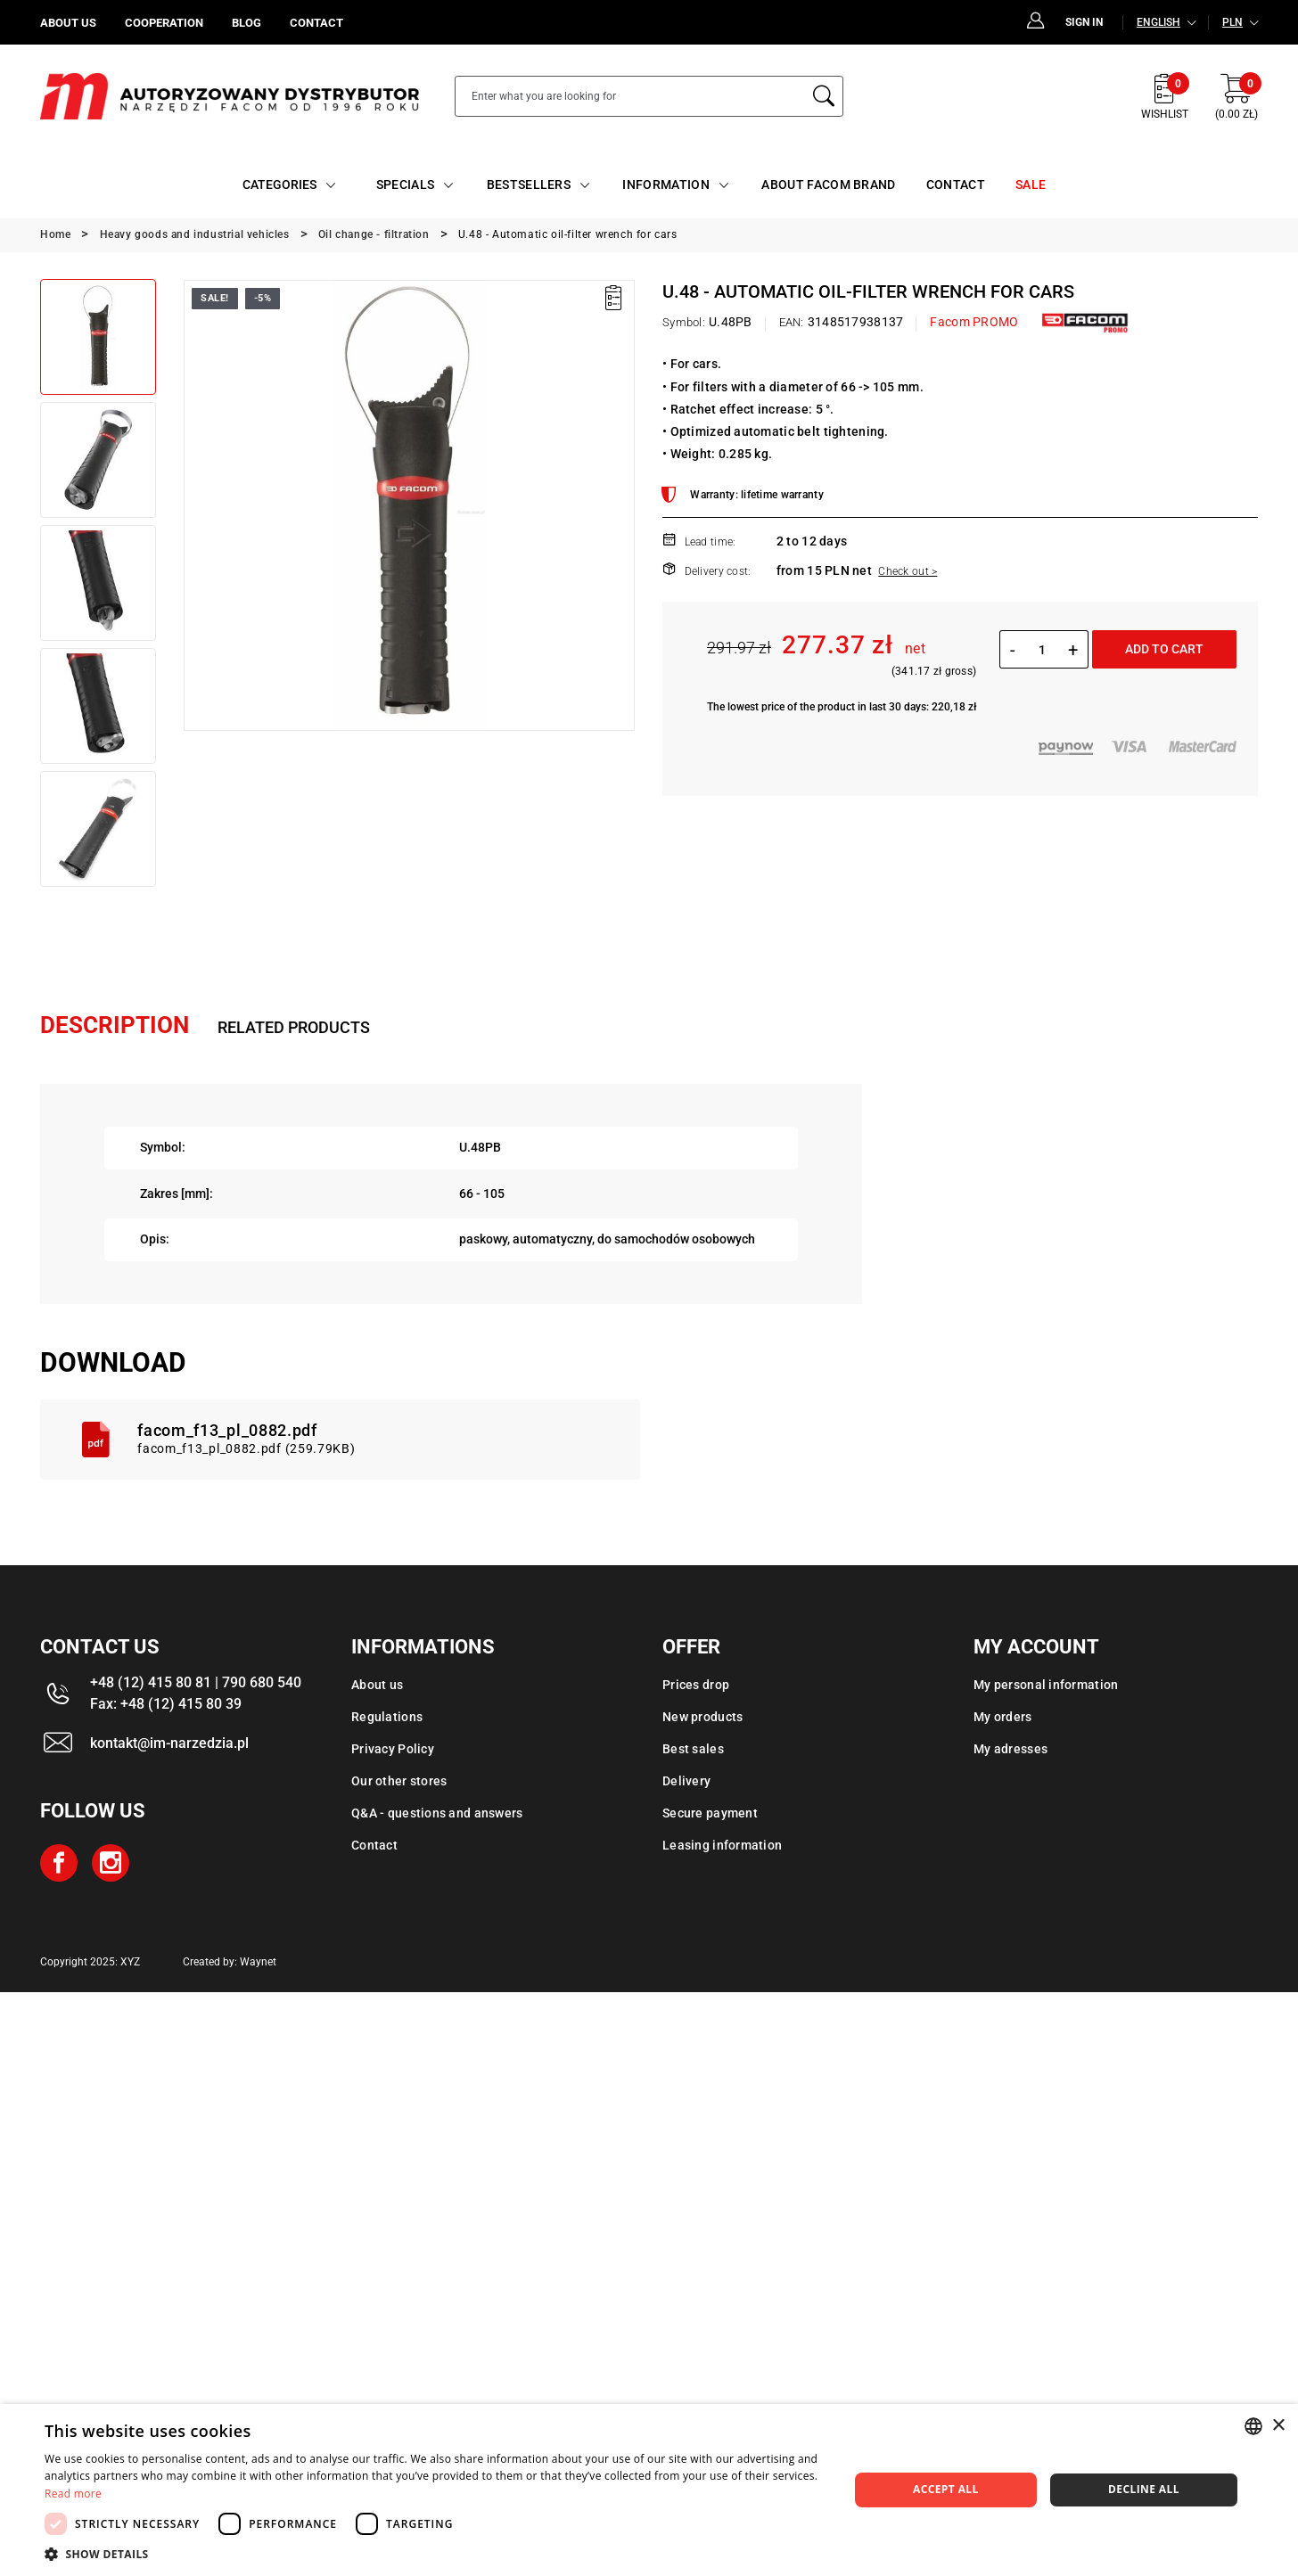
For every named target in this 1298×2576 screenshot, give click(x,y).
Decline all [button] (1143, 2489)
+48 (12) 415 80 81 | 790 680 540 (195, 1682)
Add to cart (1164, 649)
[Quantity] (1041, 650)
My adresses (1010, 1749)
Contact (374, 1845)
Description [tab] (114, 1025)
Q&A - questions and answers (437, 1813)
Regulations (387, 1717)
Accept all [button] (946, 2489)
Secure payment (710, 1813)
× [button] (1278, 2425)
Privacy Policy (392, 1749)
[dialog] (649, 2490)
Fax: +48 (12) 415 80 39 (166, 1703)
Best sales (693, 1749)
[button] (435, 2554)
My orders (1003, 1717)
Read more (73, 2493)
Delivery (686, 1781)
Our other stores (399, 1781)
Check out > (907, 571)
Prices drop (695, 1685)
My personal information (1046, 1685)
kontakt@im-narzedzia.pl (169, 1743)
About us (377, 1685)
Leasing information (722, 1845)
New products (702, 1717)
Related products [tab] (294, 1027)
